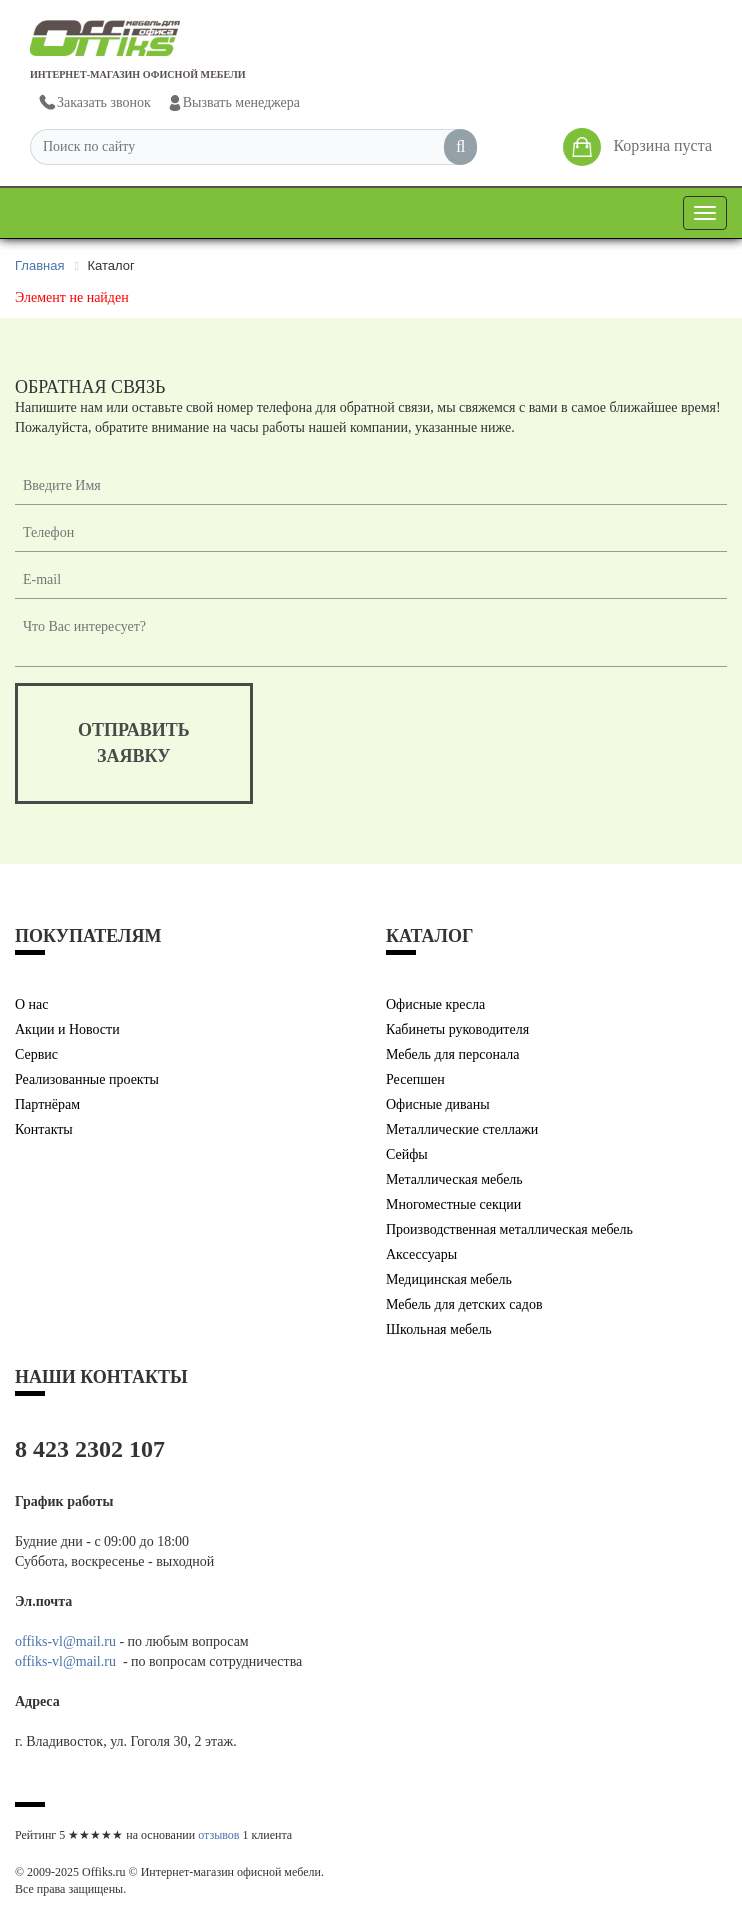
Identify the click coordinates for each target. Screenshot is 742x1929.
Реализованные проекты (87, 1079)
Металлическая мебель (454, 1179)
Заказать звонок (93, 103)
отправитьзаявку (134, 743)
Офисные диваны (438, 1104)
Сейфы (407, 1154)
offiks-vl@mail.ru (65, 1641)
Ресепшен (415, 1079)
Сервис (36, 1054)
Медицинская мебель (449, 1279)
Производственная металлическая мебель (509, 1229)
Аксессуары (421, 1254)
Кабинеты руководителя (457, 1029)
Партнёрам (47, 1104)
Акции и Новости (67, 1029)
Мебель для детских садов (464, 1304)
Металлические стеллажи (462, 1129)
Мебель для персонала (453, 1054)
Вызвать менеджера (233, 103)
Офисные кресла (435, 1004)
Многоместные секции (453, 1204)
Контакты (44, 1129)
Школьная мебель (439, 1329)
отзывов (218, 1835)
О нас (32, 1004)
